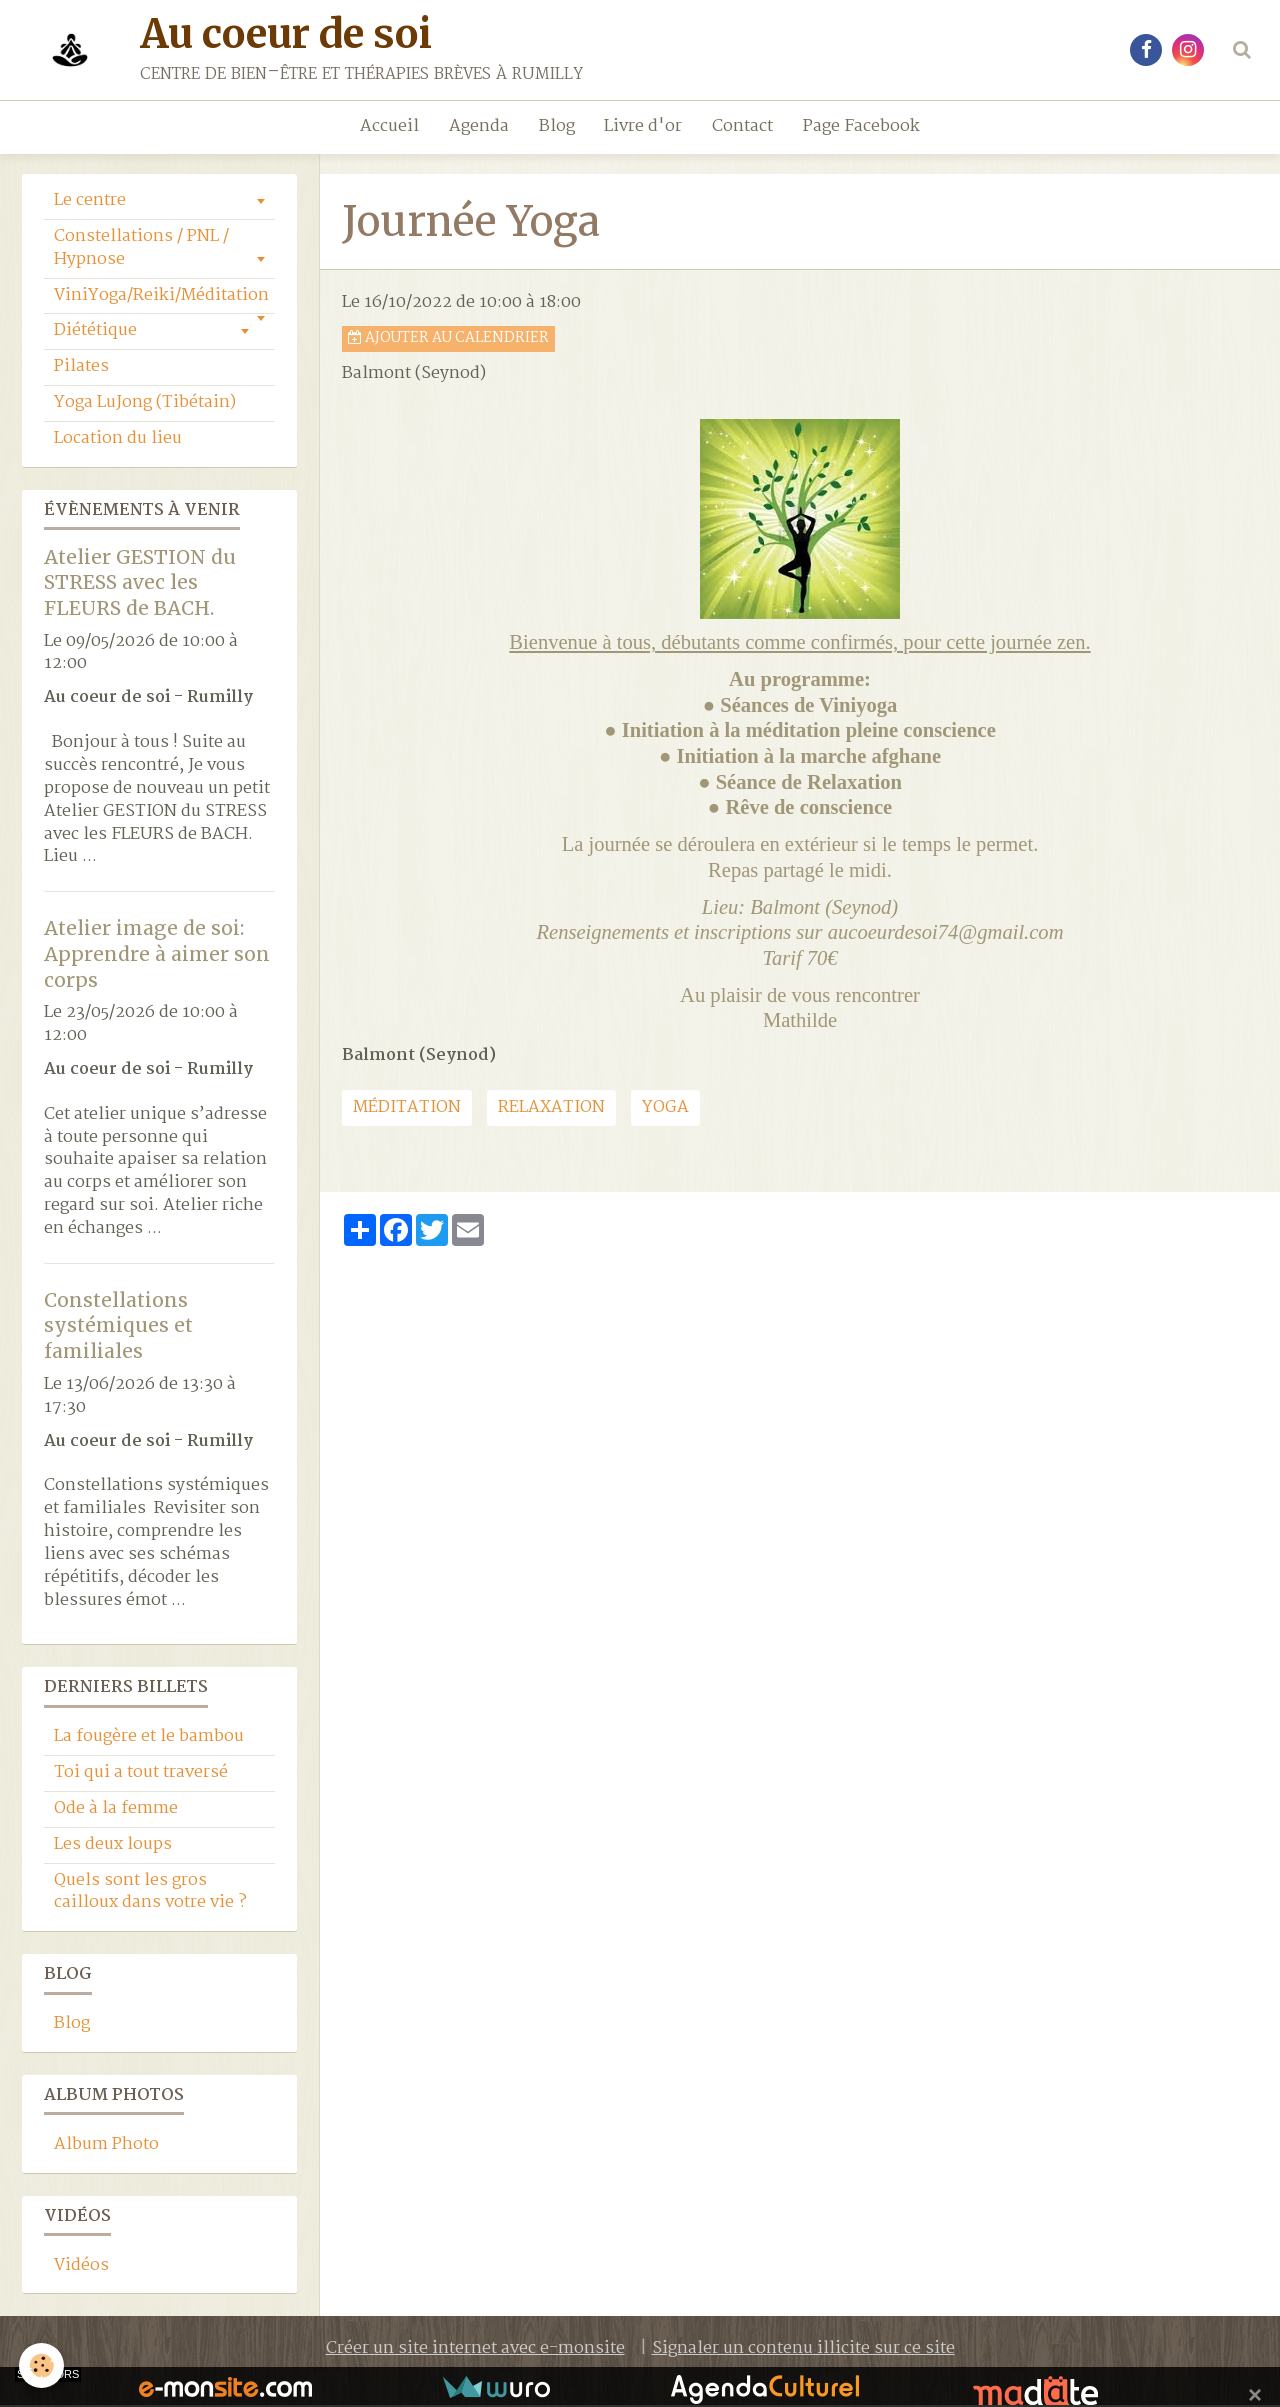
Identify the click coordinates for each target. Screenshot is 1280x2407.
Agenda (479, 126)
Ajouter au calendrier (448, 340)
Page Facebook (862, 126)
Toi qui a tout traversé (141, 1774)
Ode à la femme (116, 1810)
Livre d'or (644, 126)
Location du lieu (118, 440)
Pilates (81, 368)
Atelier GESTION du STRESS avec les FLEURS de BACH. (140, 583)
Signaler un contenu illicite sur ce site (803, 2350)
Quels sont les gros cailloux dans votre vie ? (150, 1894)
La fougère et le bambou (149, 1738)
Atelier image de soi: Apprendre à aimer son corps (157, 955)
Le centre (90, 202)
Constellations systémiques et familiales (118, 1326)
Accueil (389, 126)
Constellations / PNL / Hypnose (141, 250)
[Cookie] (42, 2365)
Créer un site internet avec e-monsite (475, 2350)
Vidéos (81, 2267)
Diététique (95, 332)
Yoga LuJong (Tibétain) (145, 404)
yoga (665, 1109)
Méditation (407, 1109)
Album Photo (106, 2146)
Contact (743, 126)
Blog (557, 126)
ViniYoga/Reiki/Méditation (161, 297)
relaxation (551, 1109)
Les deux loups (113, 1846)
